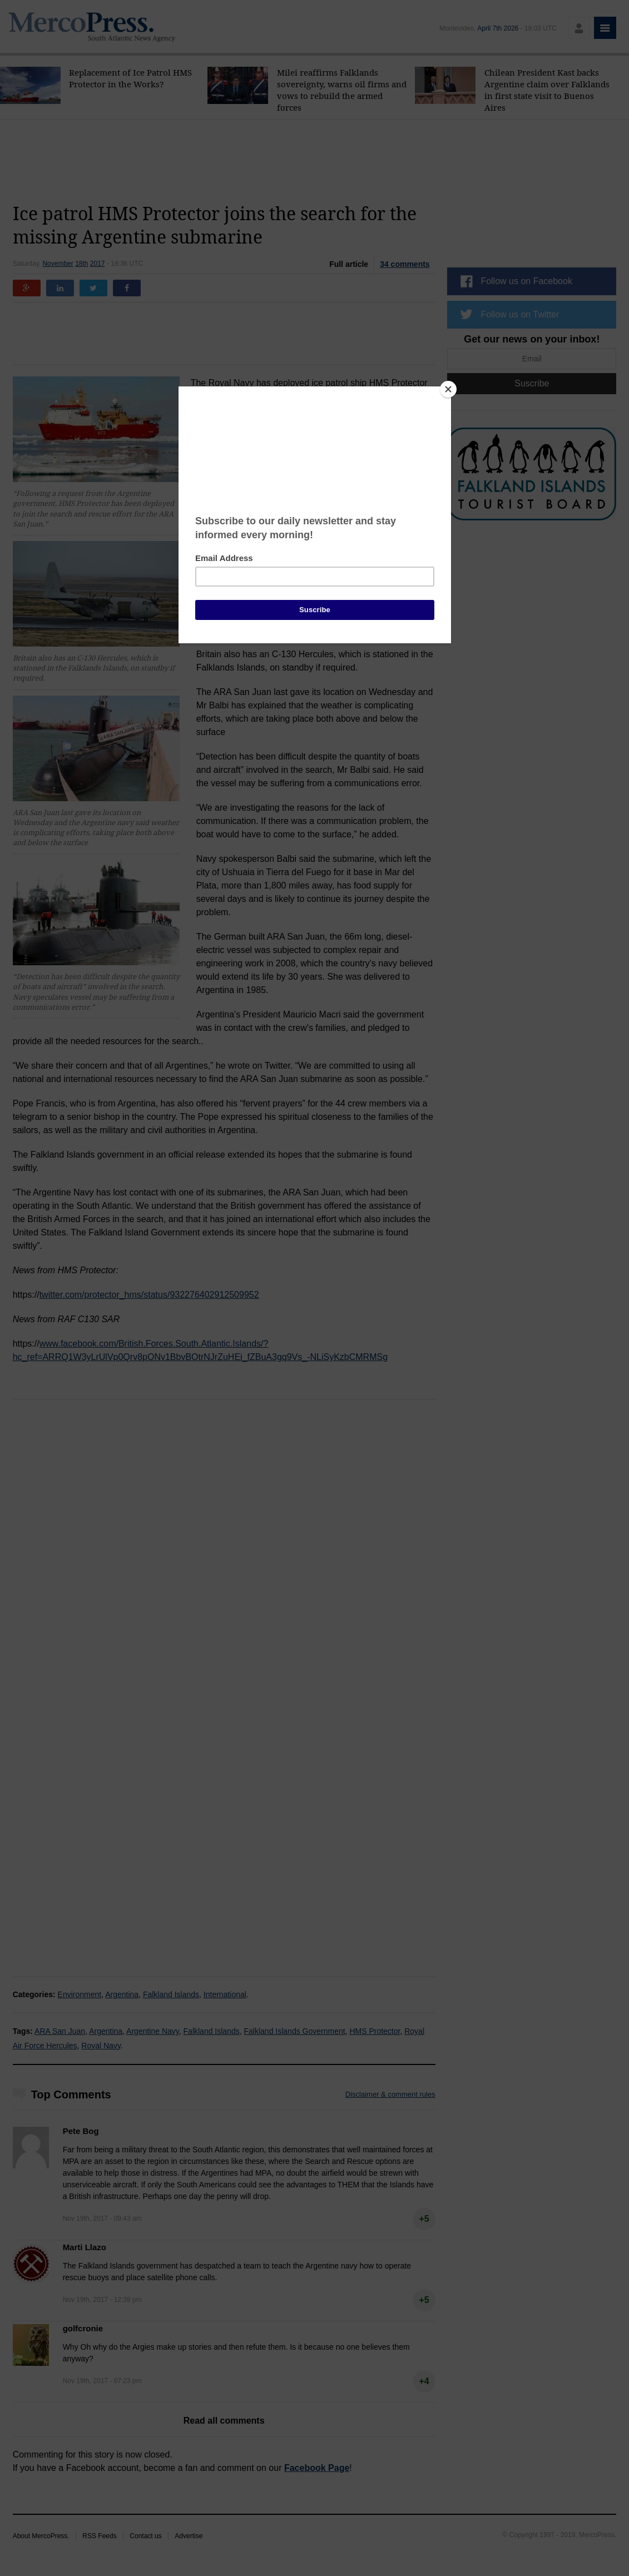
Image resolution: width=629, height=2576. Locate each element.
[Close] (448, 389)
